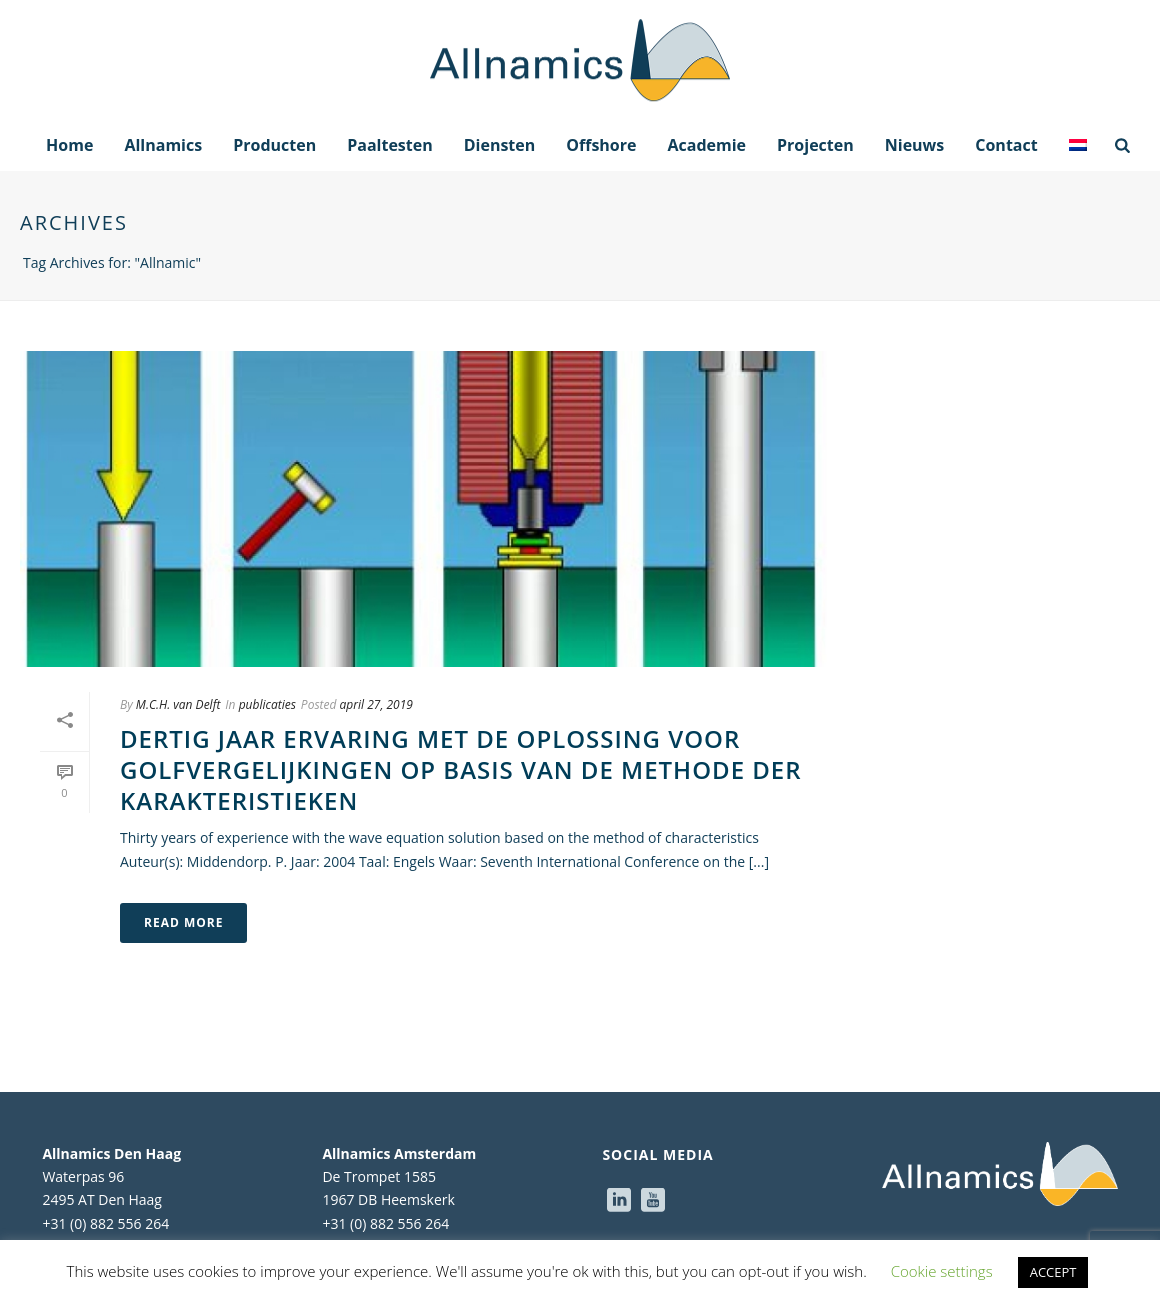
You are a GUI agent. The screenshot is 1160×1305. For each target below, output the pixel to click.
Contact (1006, 145)
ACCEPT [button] (1053, 1272)
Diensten (500, 145)
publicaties (267, 704)
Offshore (601, 145)
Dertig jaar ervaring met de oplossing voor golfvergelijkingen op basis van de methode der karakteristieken (461, 769)
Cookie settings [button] (942, 1271)
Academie (706, 145)
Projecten (815, 145)
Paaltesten (390, 145)
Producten (274, 145)
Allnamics (163, 145)
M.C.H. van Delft (178, 704)
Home (69, 145)
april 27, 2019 (376, 704)
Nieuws (915, 145)
